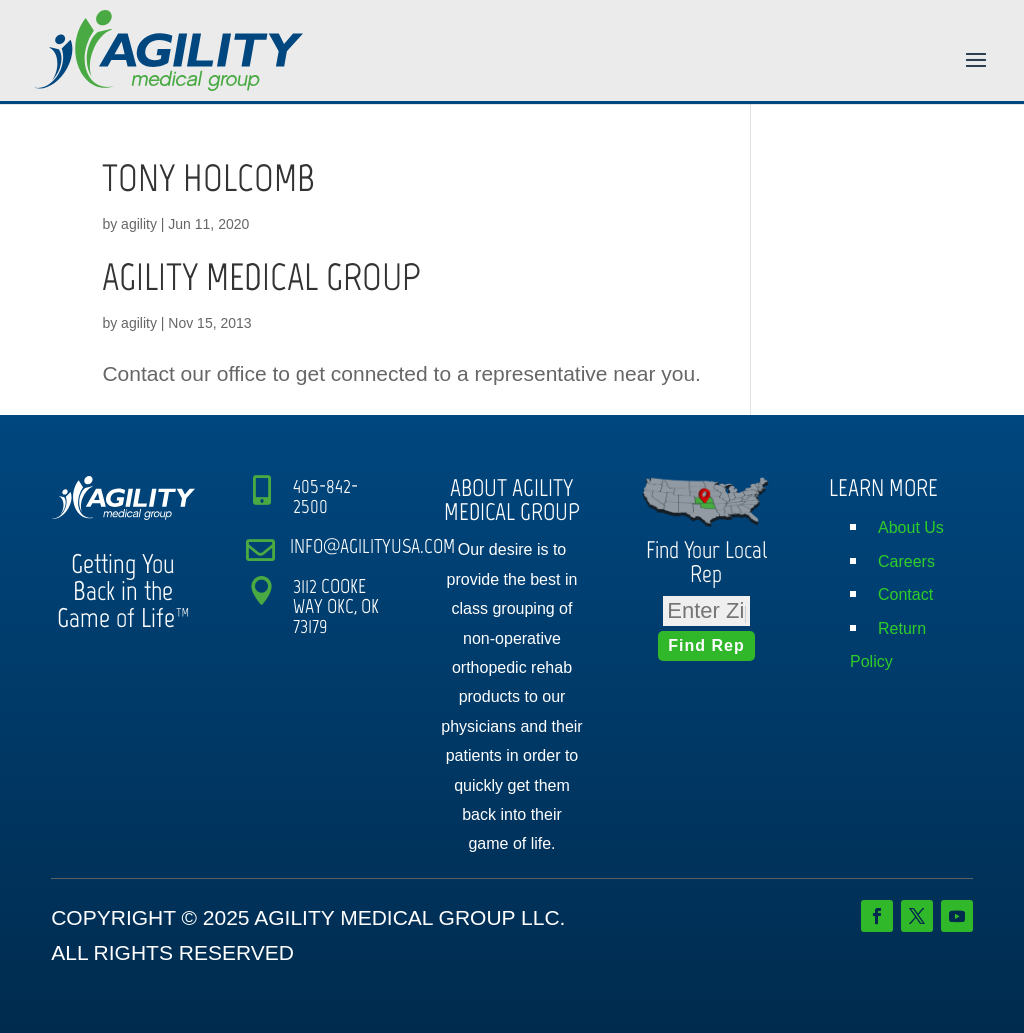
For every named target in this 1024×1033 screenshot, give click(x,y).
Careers (906, 561)
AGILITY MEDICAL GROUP (261, 277)
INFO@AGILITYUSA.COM (372, 546)
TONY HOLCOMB (208, 178)
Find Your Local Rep (706, 561)
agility (139, 224)
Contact (905, 594)
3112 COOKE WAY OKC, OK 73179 (336, 606)
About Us (911, 527)
